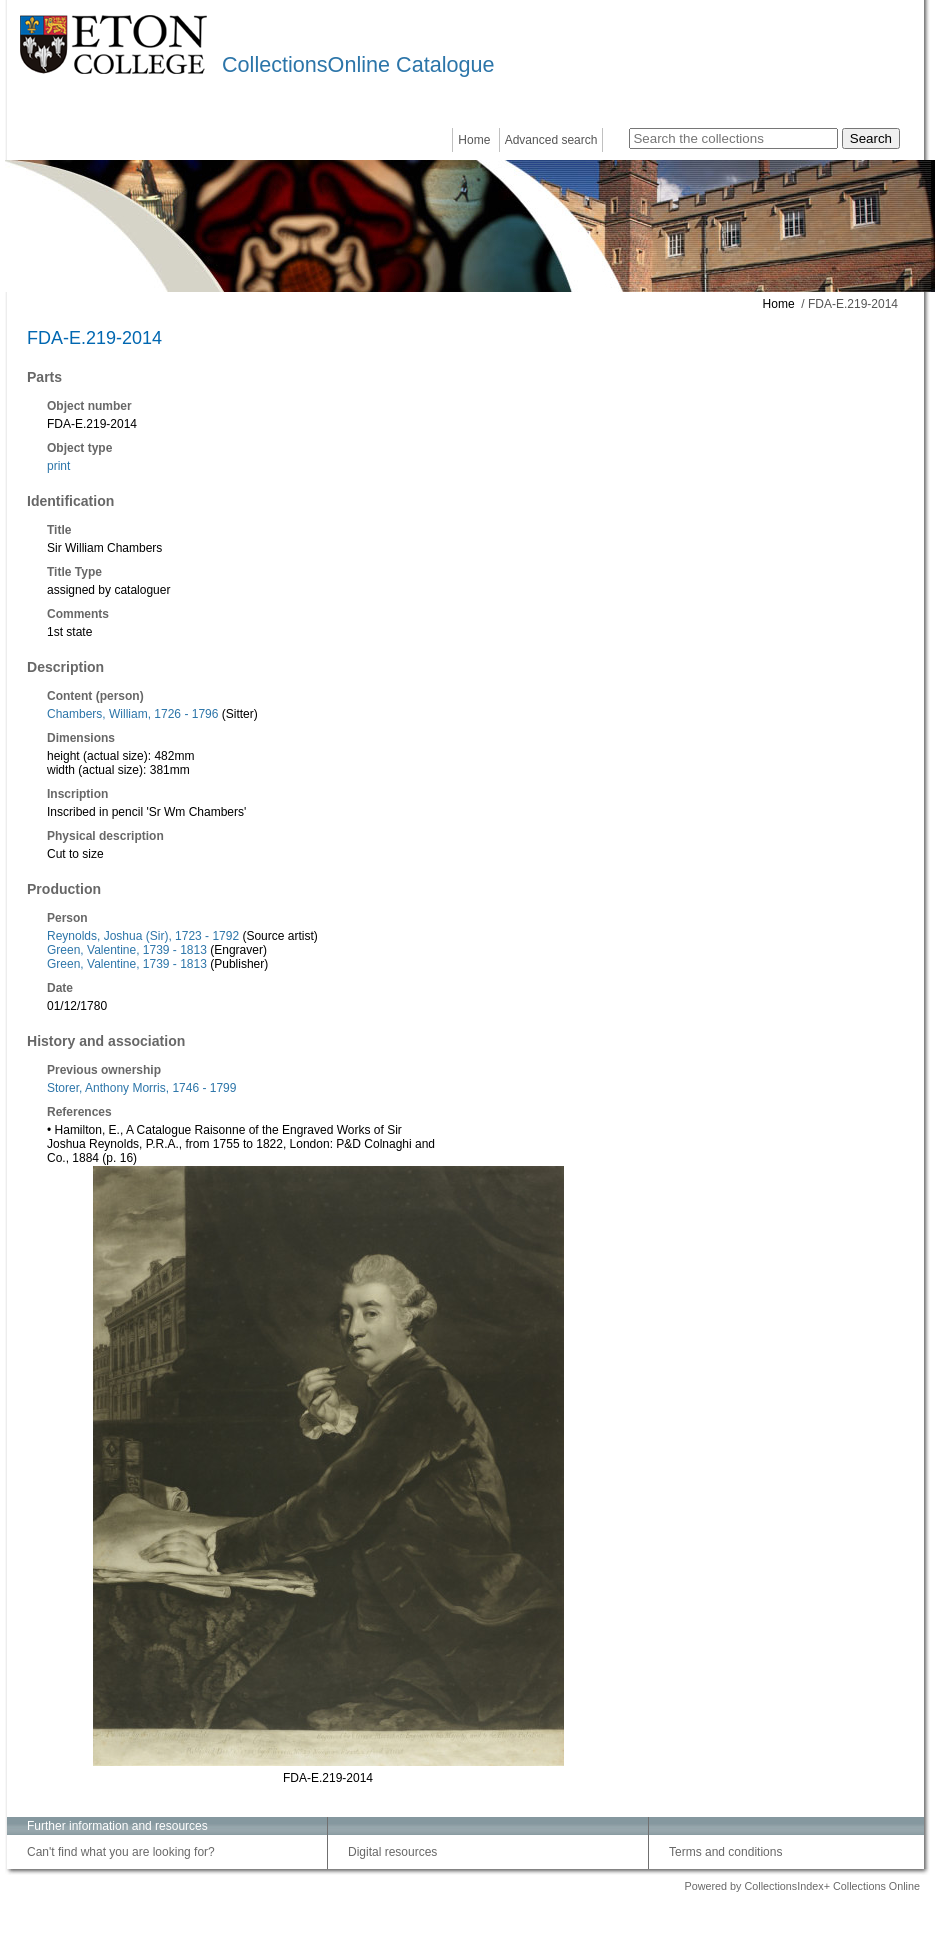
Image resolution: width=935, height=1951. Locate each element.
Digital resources (392, 1852)
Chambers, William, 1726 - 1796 (132, 714)
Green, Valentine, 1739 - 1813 (127, 950)
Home (474, 140)
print (58, 466)
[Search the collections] (733, 138)
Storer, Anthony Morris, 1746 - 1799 (141, 1088)
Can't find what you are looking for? (121, 1852)
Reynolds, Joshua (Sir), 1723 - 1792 (143, 936)
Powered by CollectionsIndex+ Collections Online (802, 1886)
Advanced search (551, 140)
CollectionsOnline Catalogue (358, 64)
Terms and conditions (725, 1852)
